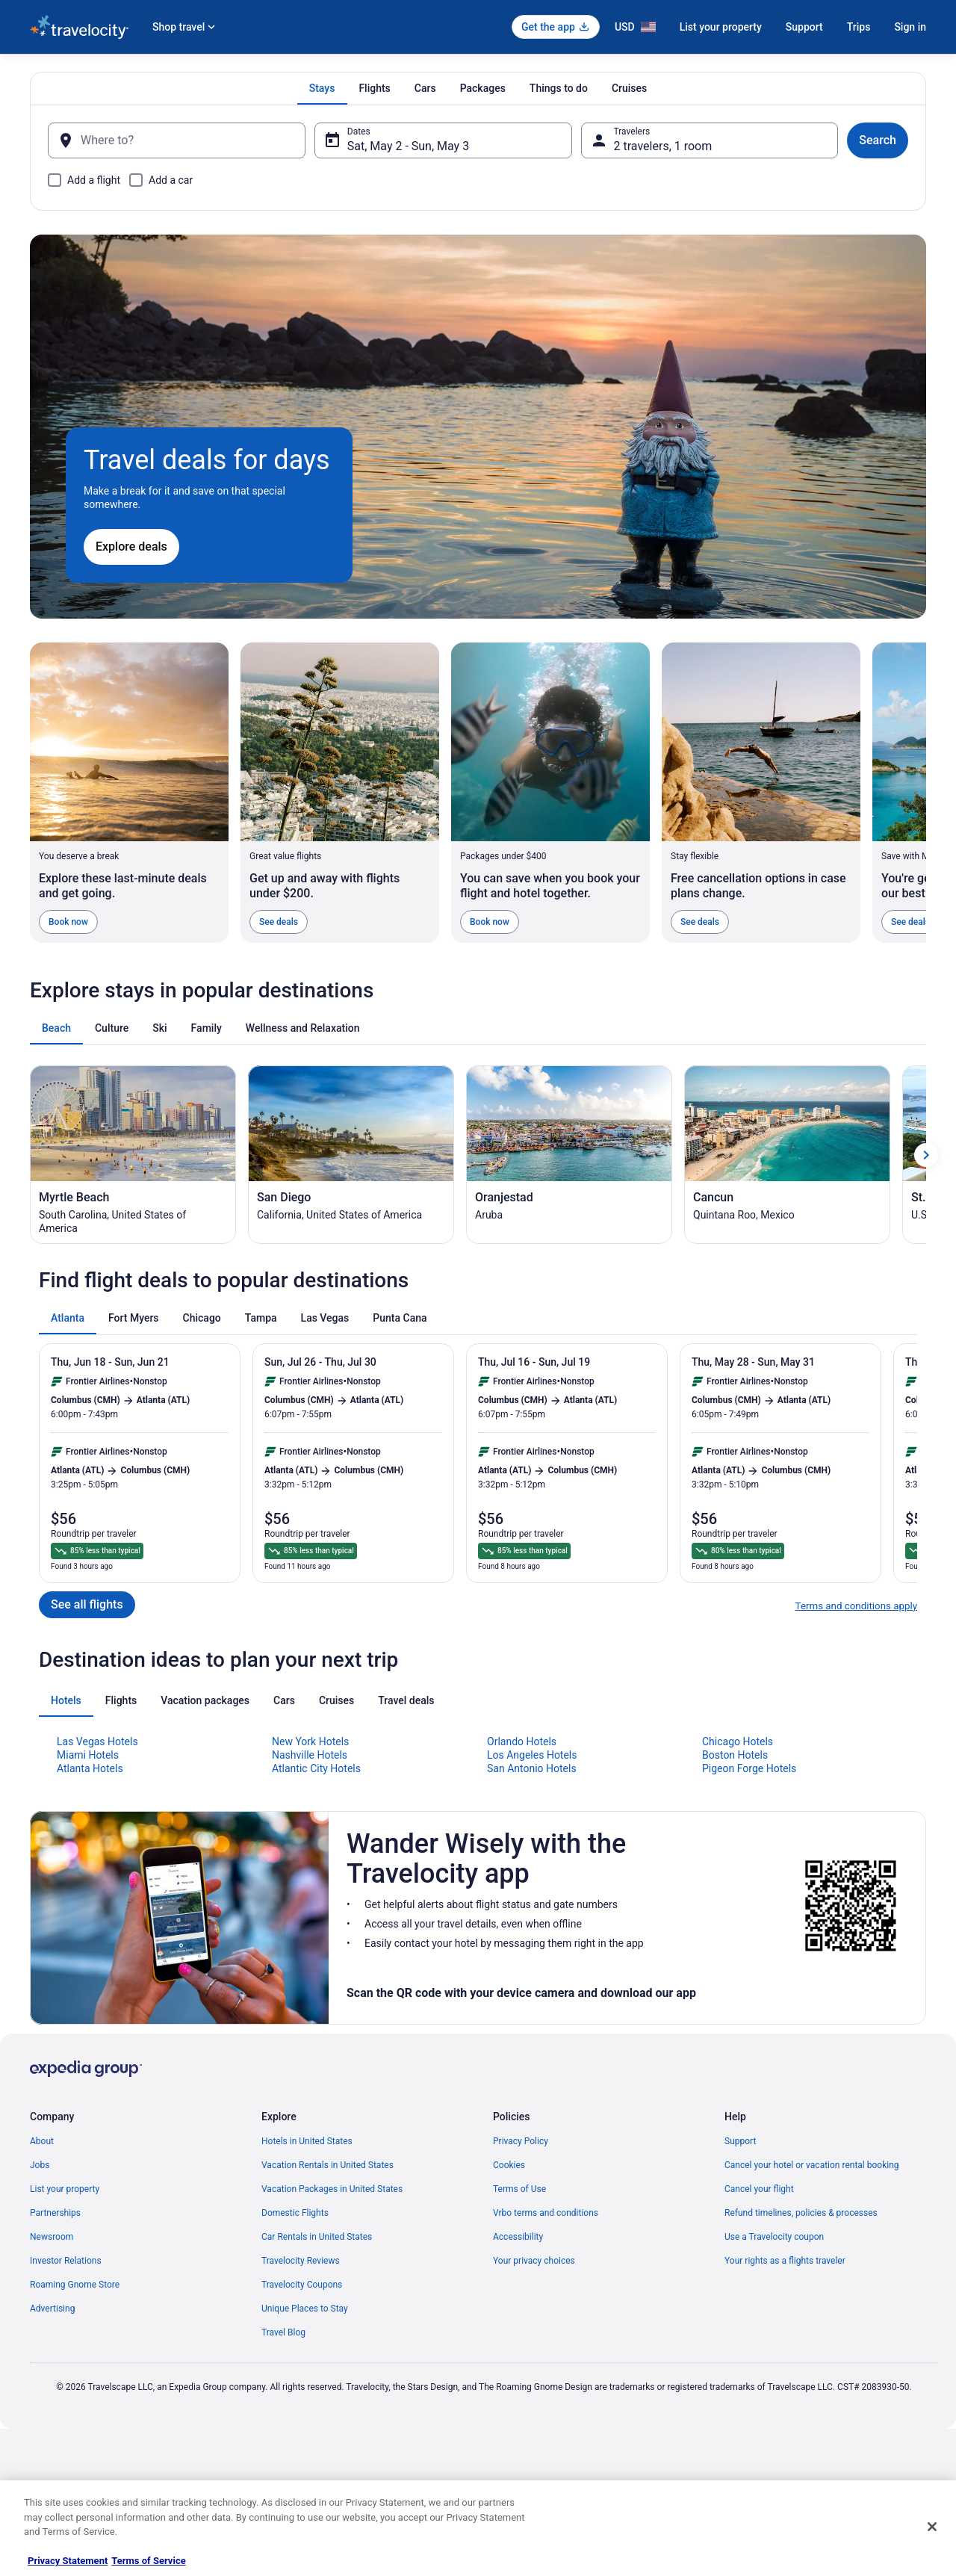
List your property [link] (64, 2189)
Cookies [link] (509, 2165)
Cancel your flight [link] (759, 2189)
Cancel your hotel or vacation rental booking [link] (811, 2165)
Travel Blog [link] (283, 2332)
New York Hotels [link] (310, 1741)
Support (804, 27)
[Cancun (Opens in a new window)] (787, 1154)
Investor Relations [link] (66, 2260)
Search (877, 140)
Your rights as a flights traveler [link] (784, 2260)
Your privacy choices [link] (534, 2260)
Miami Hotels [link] (88, 1755)
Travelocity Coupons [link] (301, 2284)
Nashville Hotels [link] (309, 1755)
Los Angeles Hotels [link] (532, 1755)
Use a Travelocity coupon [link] (774, 2237)
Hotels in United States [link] (307, 2141)
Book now (68, 922)
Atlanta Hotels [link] (90, 1768)
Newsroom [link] (51, 2237)
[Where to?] (176, 140)
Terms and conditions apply (856, 1605)
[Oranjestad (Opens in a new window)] (569, 1154)
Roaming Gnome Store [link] (75, 2284)
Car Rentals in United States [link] (316, 2237)
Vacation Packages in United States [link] (332, 2189)
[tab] (322, 88)
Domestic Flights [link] (295, 2213)
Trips (859, 27)
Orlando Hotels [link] (521, 1741)
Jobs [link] (39, 2165)
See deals (278, 922)
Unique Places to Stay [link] (304, 2308)
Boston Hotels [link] (735, 1755)
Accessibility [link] (518, 2237)
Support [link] (740, 2141)
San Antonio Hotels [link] (532, 1768)
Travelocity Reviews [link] (300, 2260)
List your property (721, 27)
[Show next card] (926, 1155)
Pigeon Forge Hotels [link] (749, 1768)
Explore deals (131, 546)
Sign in (910, 27)
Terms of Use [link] (519, 2189)
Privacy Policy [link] (520, 2141)
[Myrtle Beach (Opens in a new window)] (133, 1154)
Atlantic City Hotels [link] (316, 1768)
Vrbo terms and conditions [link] (545, 2213)
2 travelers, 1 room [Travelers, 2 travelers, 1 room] (663, 146)
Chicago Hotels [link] (737, 1741)
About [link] (42, 2141)
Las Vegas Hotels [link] (97, 1741)
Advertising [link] (52, 2308)
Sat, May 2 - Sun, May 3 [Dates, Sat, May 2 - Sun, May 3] (408, 146)
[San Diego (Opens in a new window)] (351, 1154)
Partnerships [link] (55, 2213)
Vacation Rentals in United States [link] (327, 2165)
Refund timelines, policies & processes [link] (801, 2213)
